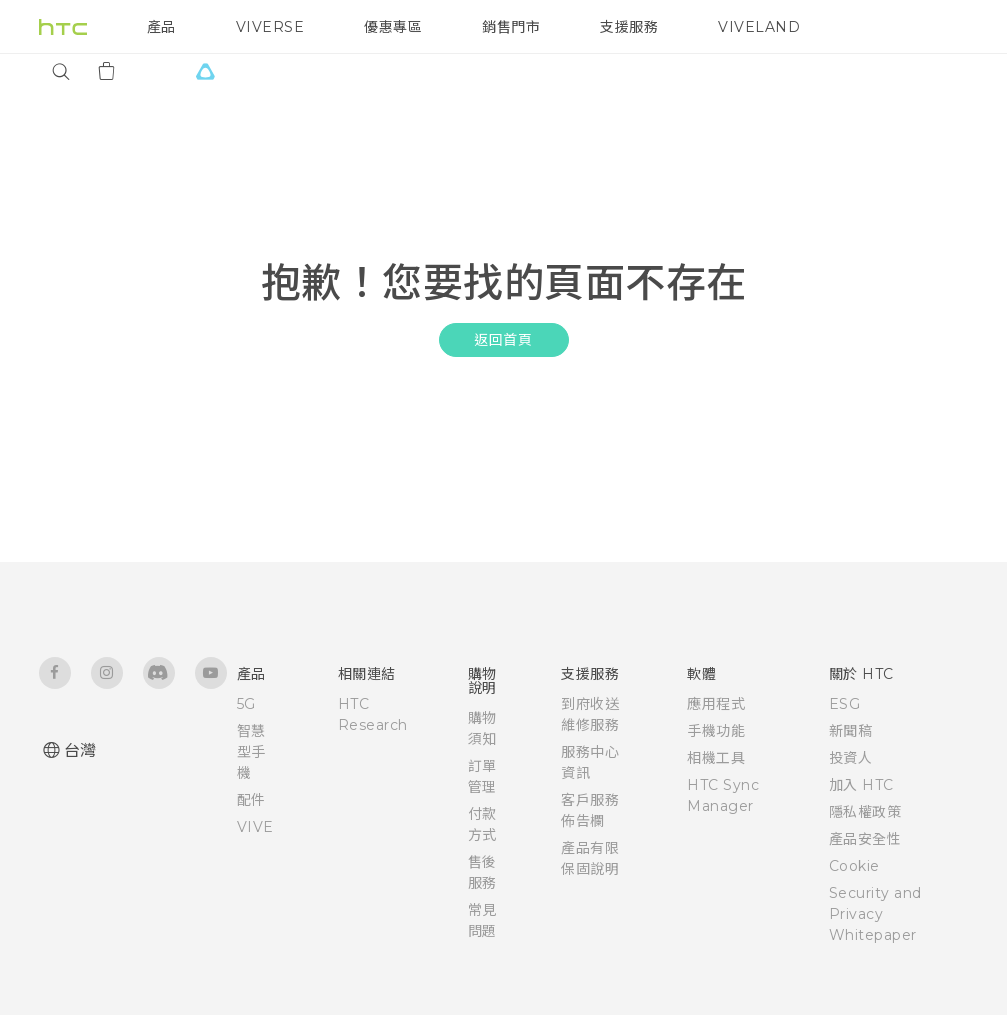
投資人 (851, 758)
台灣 (80, 750)
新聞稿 (851, 731)
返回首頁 (503, 340)
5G (246, 704)
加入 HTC (861, 785)
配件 (251, 800)
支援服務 (629, 27)
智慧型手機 (251, 752)
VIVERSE (270, 27)
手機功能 (716, 731)
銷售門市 (511, 27)
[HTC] (63, 27)
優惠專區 (393, 27)
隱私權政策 (865, 812)
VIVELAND (759, 27)
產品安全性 (865, 839)
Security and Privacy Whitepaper (875, 914)
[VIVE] (206, 71)
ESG (845, 704)
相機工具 (716, 758)
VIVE (255, 827)
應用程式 (716, 704)
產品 (161, 27)
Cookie (854, 866)
